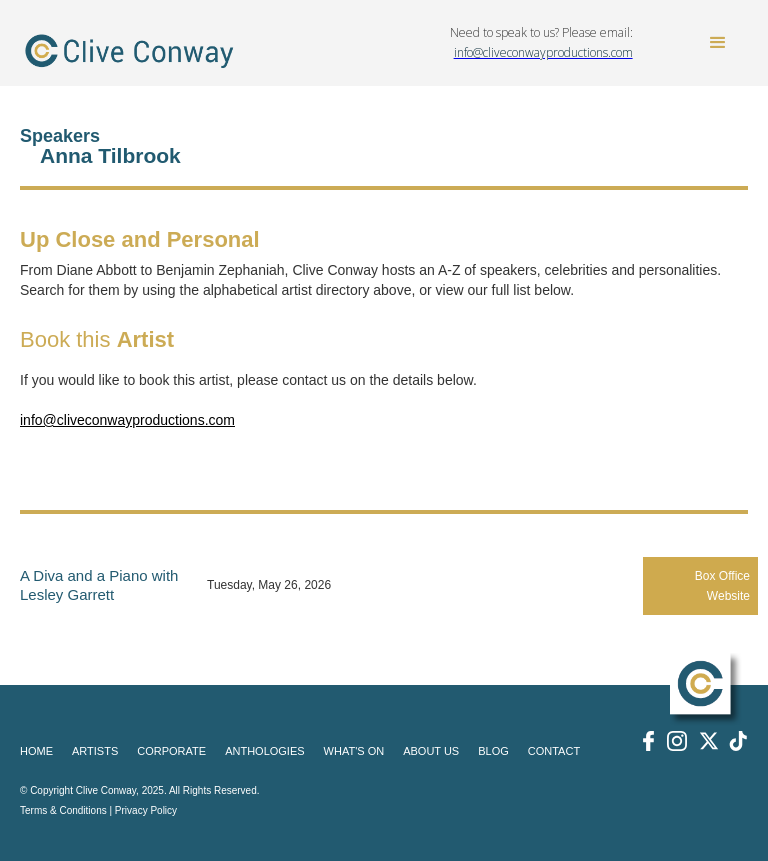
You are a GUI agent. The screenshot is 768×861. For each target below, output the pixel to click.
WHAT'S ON (354, 751)
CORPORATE (171, 751)
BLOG (493, 751)
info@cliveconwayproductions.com (127, 420)
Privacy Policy (146, 810)
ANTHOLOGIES (264, 751)
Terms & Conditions (63, 810)
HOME (36, 751)
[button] (718, 43)
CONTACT (554, 751)
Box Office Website (722, 586)
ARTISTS (95, 751)
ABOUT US (431, 751)
